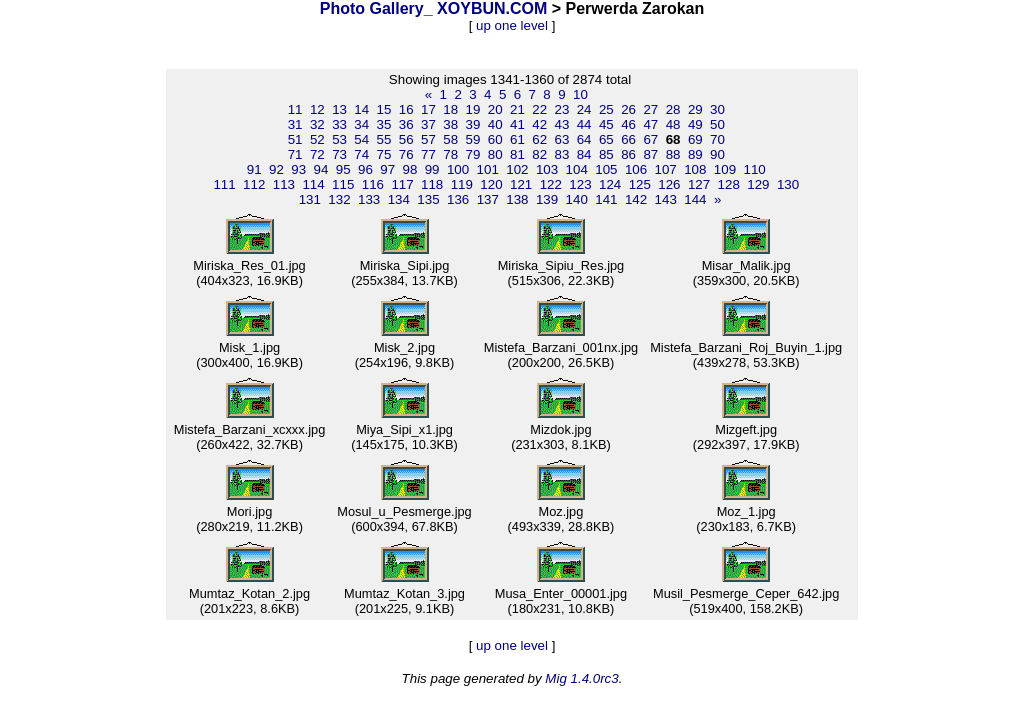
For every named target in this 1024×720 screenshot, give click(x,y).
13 (339, 109)
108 (695, 169)
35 (384, 124)
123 (580, 184)
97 (387, 169)
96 (365, 169)
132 (339, 199)
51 (295, 139)
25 (606, 109)
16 (406, 109)
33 (339, 124)
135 (428, 199)
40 (495, 124)
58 (450, 139)
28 (673, 109)
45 (606, 124)
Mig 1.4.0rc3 (581, 678)
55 (384, 139)
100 (458, 169)
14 (361, 109)
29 (695, 109)
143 (666, 199)
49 (695, 124)
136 (458, 199)
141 (606, 199)
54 (361, 139)
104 (577, 169)
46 (628, 124)
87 (650, 154)
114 (313, 184)
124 (610, 184)
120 (491, 184)
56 (406, 139)
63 (561, 139)
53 (339, 139)
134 (399, 199)
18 (450, 109)
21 (517, 109)
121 (521, 184)
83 (561, 154)
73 (339, 154)
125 (640, 184)
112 (254, 184)
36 (406, 124)
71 (295, 154)
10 (580, 94)
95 (343, 169)
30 (717, 109)
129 (758, 184)
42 (539, 124)
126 (669, 184)
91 (254, 169)
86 (628, 154)
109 (725, 169)
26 (628, 109)
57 (428, 139)
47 (650, 124)
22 (539, 109)
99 (432, 169)
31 (295, 124)
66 (628, 139)
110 (755, 169)
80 (495, 154)
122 (551, 184)
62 (539, 139)
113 (284, 184)
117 (402, 184)
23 (561, 109)
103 (547, 169)
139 (547, 199)
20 (495, 109)
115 (343, 184)
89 (695, 154)
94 (321, 169)
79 (473, 154)
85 (606, 154)
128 (729, 184)
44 (584, 124)
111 (224, 184)
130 (788, 184)
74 (361, 154)
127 (699, 184)
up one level (512, 25)
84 (584, 154)
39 (473, 124)
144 (695, 199)
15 (384, 109)
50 (717, 124)
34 (361, 124)
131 (310, 199)
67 (650, 139)
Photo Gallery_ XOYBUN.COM (434, 8)
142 (636, 199)
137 (488, 199)
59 (473, 139)
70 (717, 139)
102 (517, 169)
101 (488, 169)
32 (317, 124)
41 (517, 124)
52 (317, 139)
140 (577, 199)
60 (495, 139)
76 (406, 154)
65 (606, 139)
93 (298, 169)
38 (450, 124)
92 (276, 169)
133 (369, 199)
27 (650, 109)
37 (428, 124)
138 (517, 199)
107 (666, 169)
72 (317, 154)
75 (384, 154)
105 (606, 169)
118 (432, 184)
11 (295, 109)
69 (695, 139)
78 (450, 154)
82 (539, 154)
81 (517, 154)
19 (473, 109)
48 (673, 124)
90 (717, 154)
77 (428, 154)
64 (584, 139)
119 (462, 184)
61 (517, 139)
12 (317, 109)
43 (561, 124)
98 (409, 169)
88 (673, 154)
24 (584, 109)
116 (373, 184)
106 (636, 169)
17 (428, 109)
